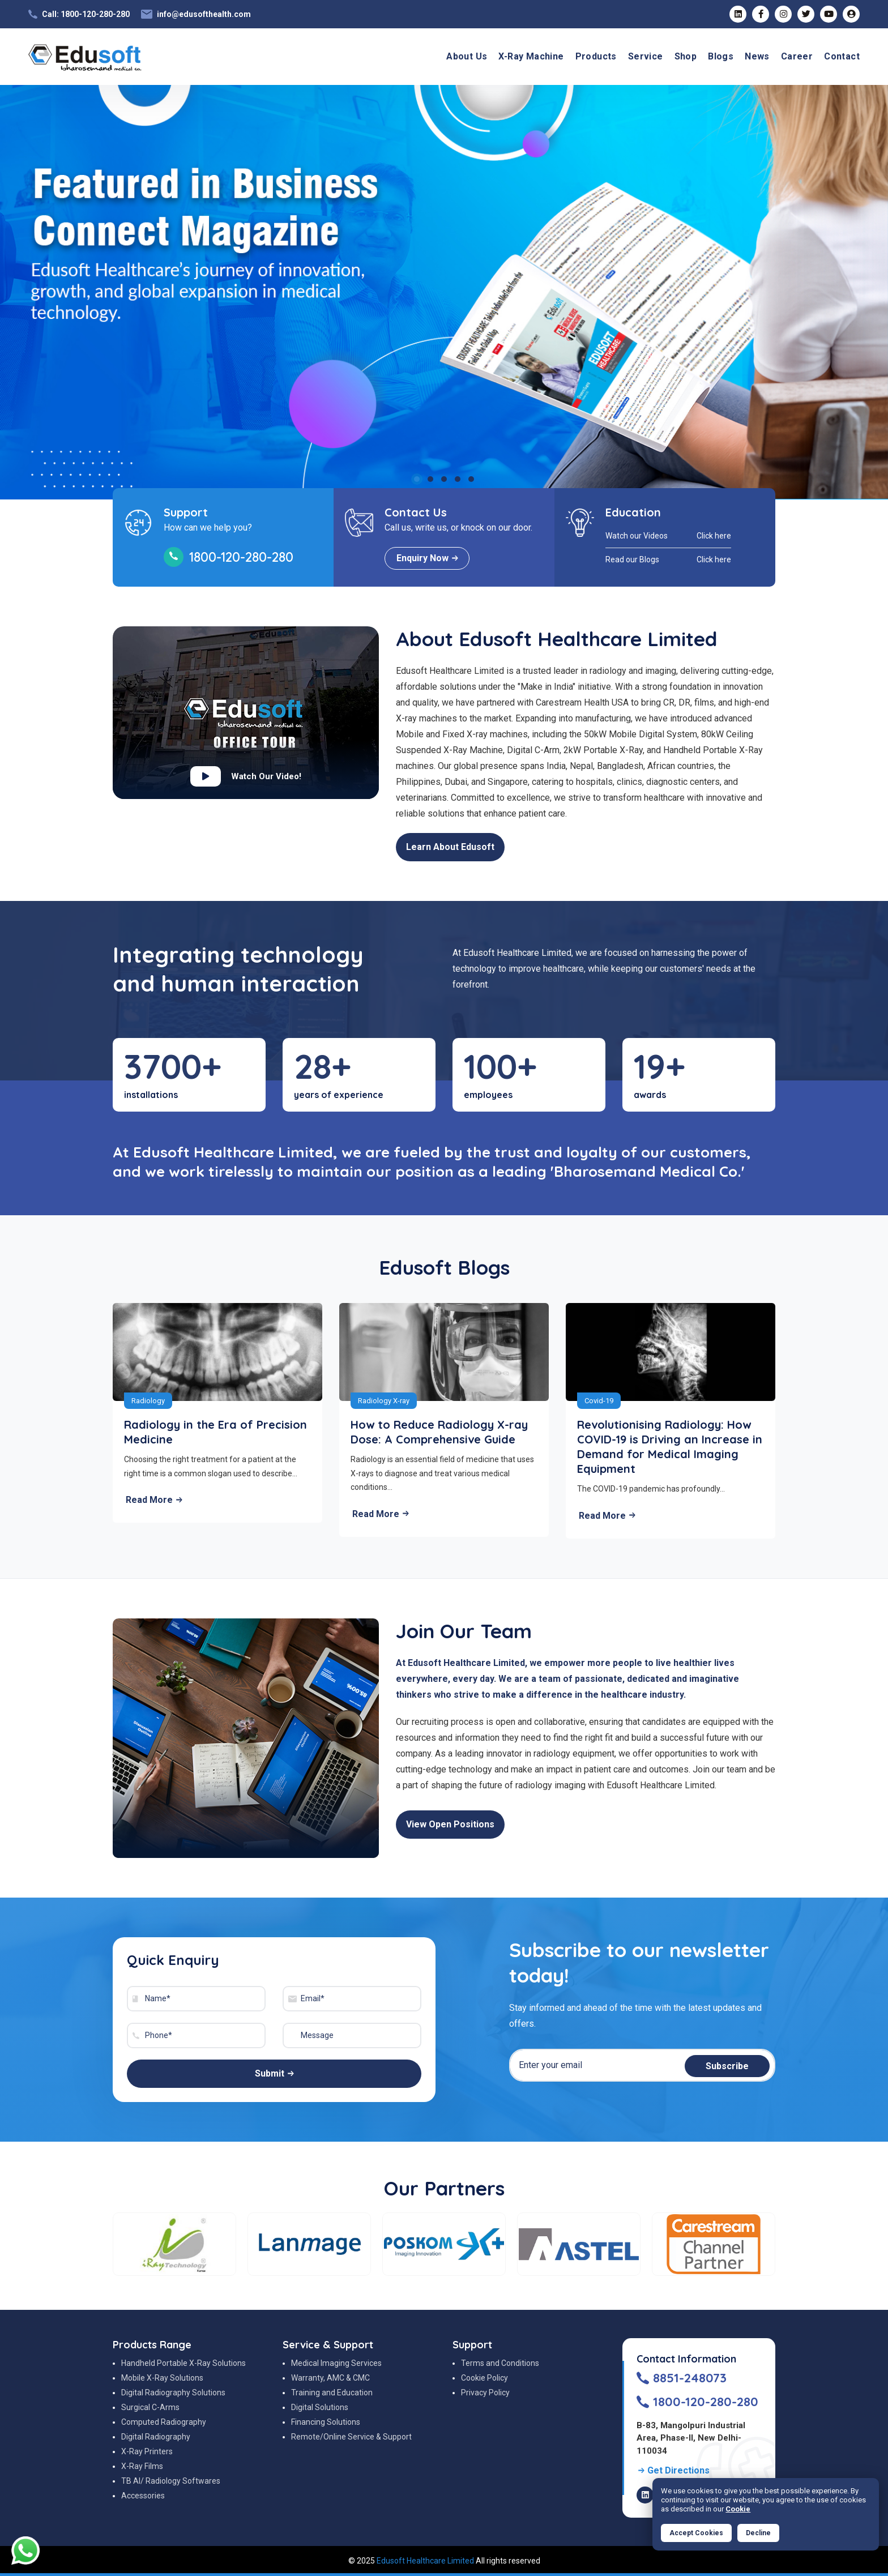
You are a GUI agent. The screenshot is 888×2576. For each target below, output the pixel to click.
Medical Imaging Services (336, 2363)
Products (596, 56)
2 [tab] (430, 479)
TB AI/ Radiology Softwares (170, 2480)
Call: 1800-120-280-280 (86, 14)
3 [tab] (444, 479)
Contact (842, 56)
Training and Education (332, 2392)
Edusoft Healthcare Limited (425, 2560)
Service (645, 56)
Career (797, 56)
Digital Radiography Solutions (173, 2392)
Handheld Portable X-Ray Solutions (183, 2363)
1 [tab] (417, 479)
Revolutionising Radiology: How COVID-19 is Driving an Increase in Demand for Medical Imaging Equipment (669, 1446)
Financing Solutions (325, 2422)
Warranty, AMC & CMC (330, 2377)
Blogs (720, 56)
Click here (714, 535)
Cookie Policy (484, 2377)
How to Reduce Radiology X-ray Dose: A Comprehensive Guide (439, 1431)
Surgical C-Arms (150, 2407)
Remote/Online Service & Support (351, 2436)
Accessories (143, 2495)
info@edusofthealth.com (204, 14)
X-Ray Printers (147, 2451)
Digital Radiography (155, 2436)
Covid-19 (598, 1400)
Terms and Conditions (500, 2363)
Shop (685, 56)
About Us (466, 56)
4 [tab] (457, 479)
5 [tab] (471, 479)
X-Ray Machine (530, 56)
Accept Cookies (696, 2533)
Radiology (148, 1400)
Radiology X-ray (383, 1400)
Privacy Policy (485, 2392)
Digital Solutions (319, 2407)
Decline (758, 2533)
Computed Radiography (163, 2422)
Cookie (737, 2509)
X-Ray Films (142, 2466)
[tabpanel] (444, 292)
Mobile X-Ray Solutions (162, 2377)
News (757, 56)
